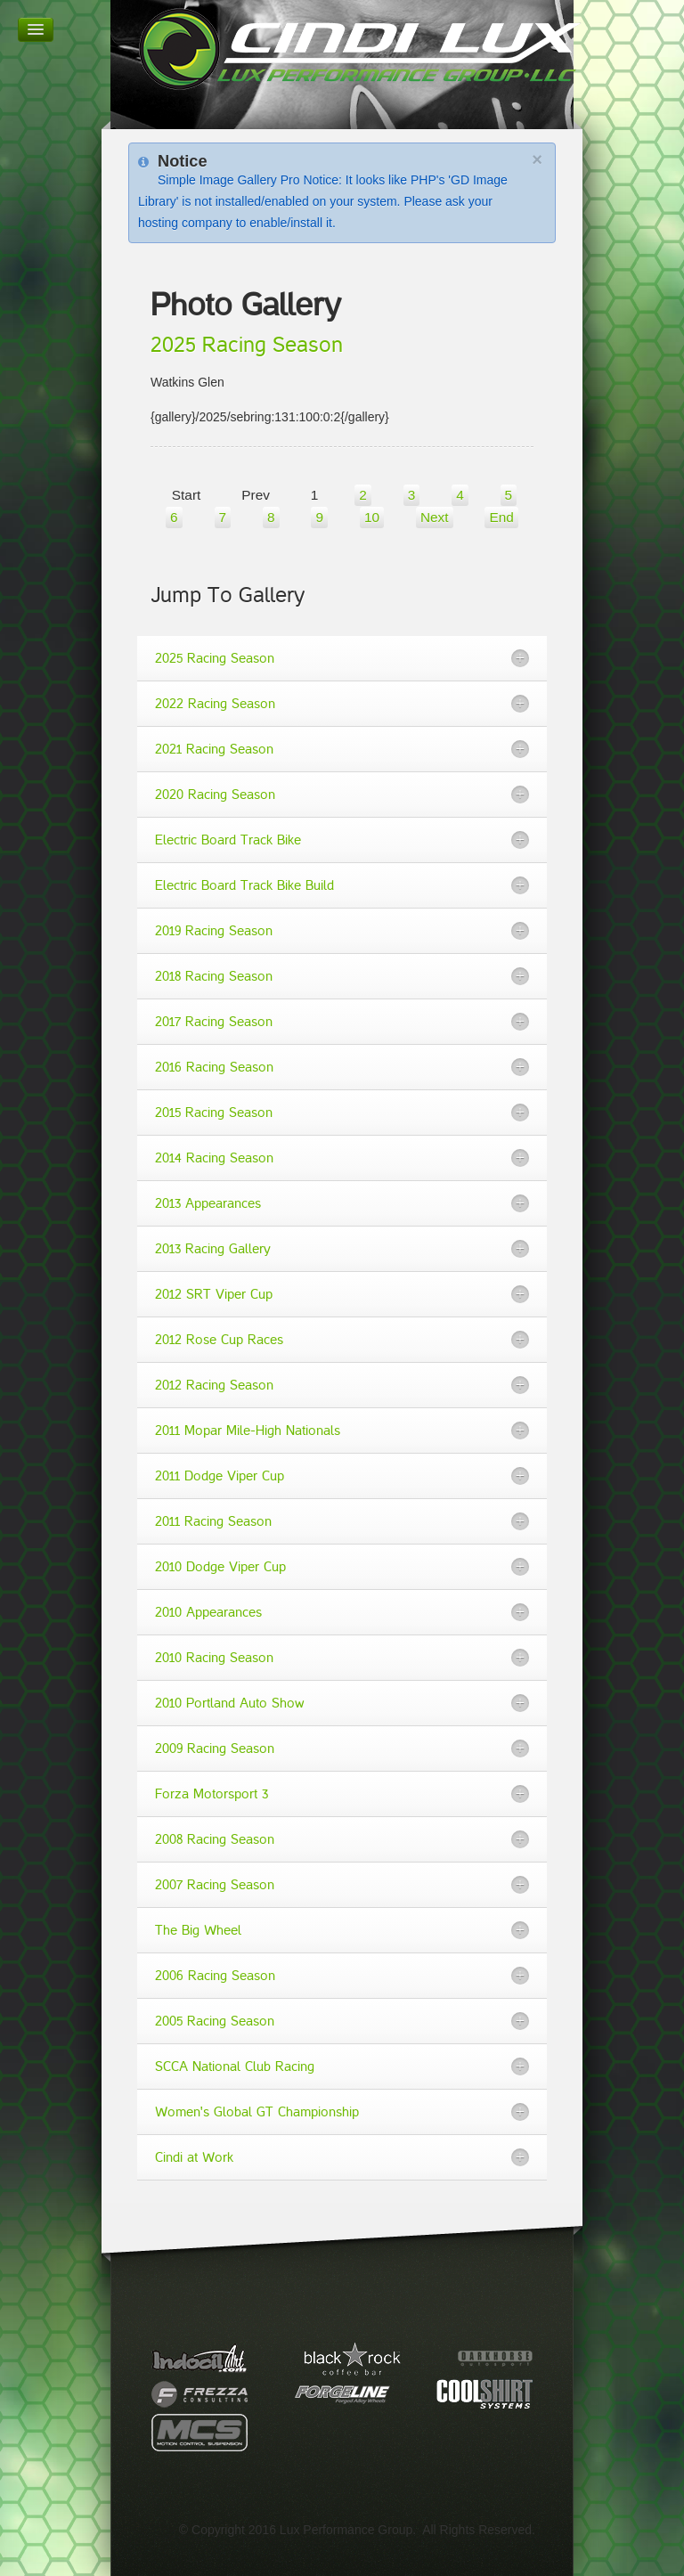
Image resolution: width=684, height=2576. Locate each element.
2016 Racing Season (214, 1067)
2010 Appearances (208, 1612)
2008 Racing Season (214, 1839)
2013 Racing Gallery (213, 1249)
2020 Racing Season (215, 794)
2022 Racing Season (215, 704)
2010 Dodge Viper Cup (220, 1567)
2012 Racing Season (214, 1385)
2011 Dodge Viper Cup (219, 1476)
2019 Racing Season (214, 931)
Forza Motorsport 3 (211, 1794)
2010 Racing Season (214, 1658)
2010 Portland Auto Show (230, 1703)
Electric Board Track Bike (228, 840)
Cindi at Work (194, 2157)
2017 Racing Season (214, 1022)
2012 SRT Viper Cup (214, 1294)
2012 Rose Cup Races (219, 1340)
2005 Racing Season (214, 2021)
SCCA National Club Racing (234, 2066)
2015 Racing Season (214, 1112)
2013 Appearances (208, 1203)
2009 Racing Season (214, 1748)
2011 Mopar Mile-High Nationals (247, 1430)
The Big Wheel (198, 1930)
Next (434, 517)
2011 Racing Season (213, 1521)
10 (371, 517)
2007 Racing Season (214, 1885)
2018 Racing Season (214, 976)
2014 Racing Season (214, 1158)
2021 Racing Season (214, 749)
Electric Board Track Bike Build (244, 885)
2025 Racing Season (247, 345)
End (501, 517)
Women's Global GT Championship (257, 2112)
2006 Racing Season (215, 1976)
